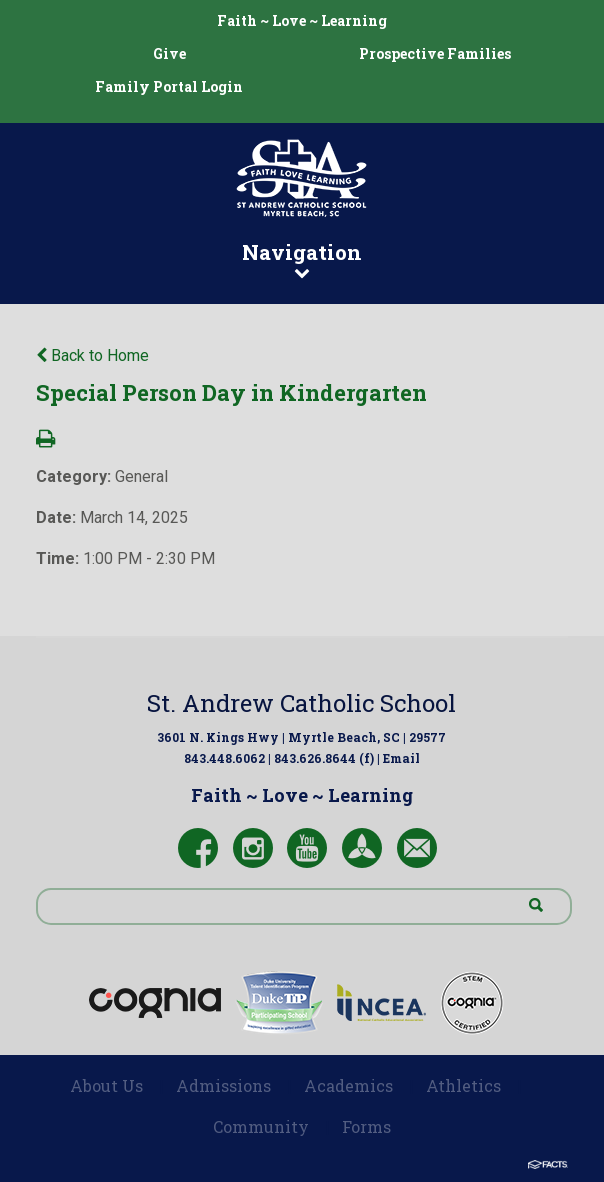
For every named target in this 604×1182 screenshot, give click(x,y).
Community (261, 1126)
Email (401, 758)
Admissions (223, 1085)
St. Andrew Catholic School (301, 703)
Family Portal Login (169, 86)
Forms (366, 1126)
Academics (348, 1085)
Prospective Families (435, 53)
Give (169, 53)
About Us (106, 1085)
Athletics (463, 1085)
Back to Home (92, 355)
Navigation (302, 259)
